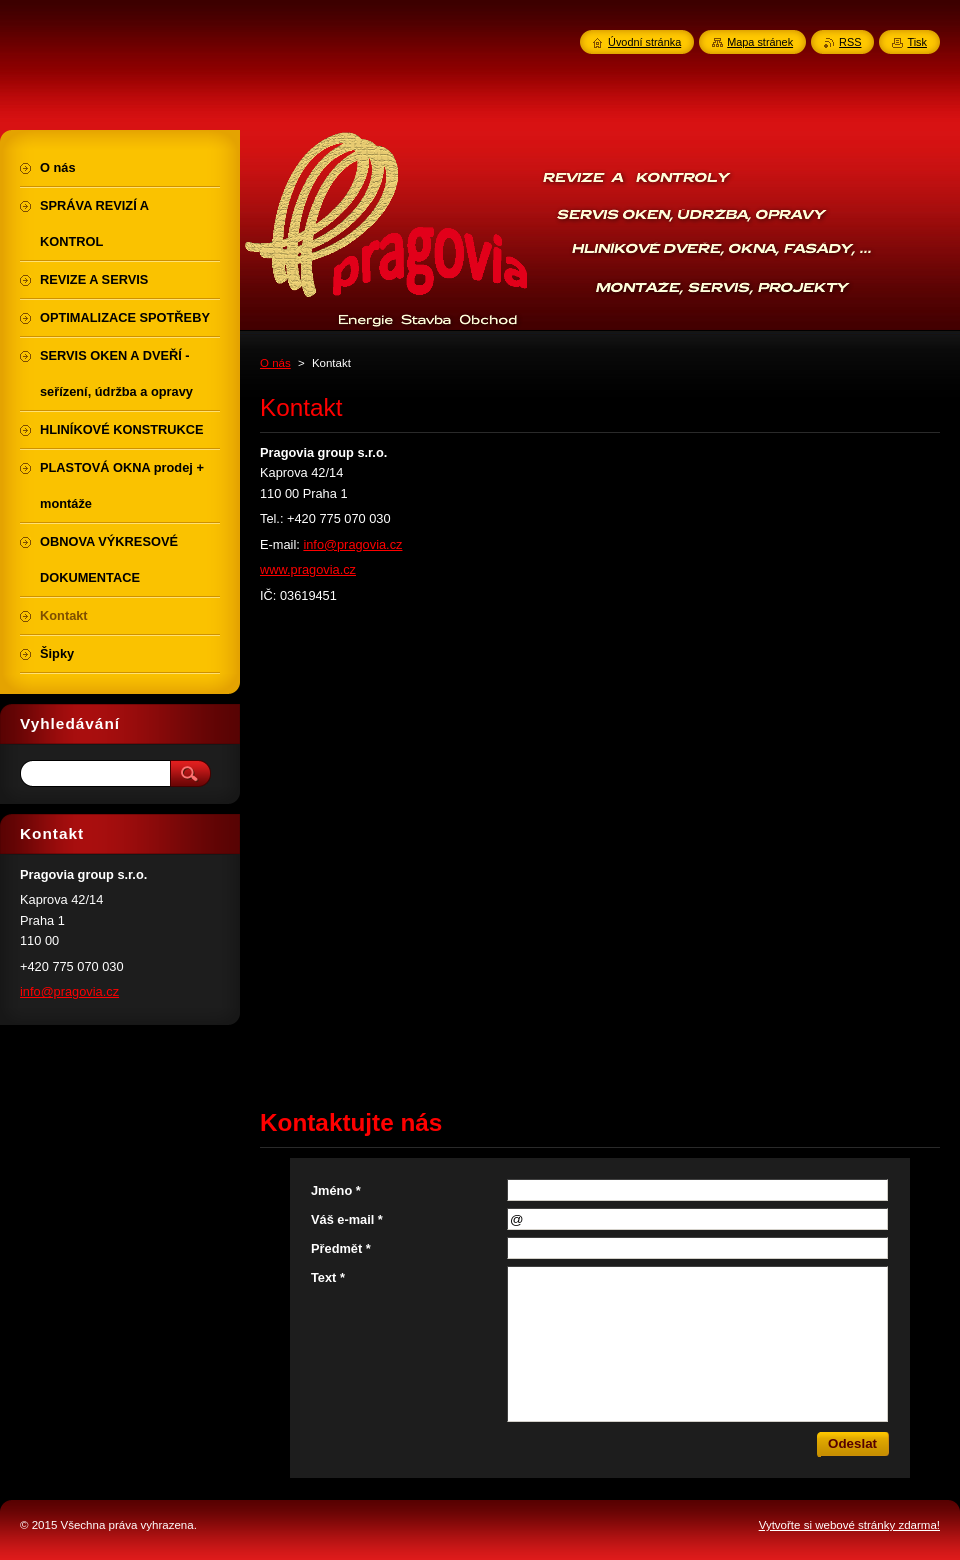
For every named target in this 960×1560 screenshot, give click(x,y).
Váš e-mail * (347, 1219)
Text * (328, 1277)
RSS (850, 42)
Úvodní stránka (644, 42)
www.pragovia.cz (308, 569)
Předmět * (341, 1248)
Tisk (917, 42)
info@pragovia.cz (352, 544)
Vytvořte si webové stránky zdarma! (849, 1525)
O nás (275, 363)
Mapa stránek (760, 42)
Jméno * (336, 1190)
